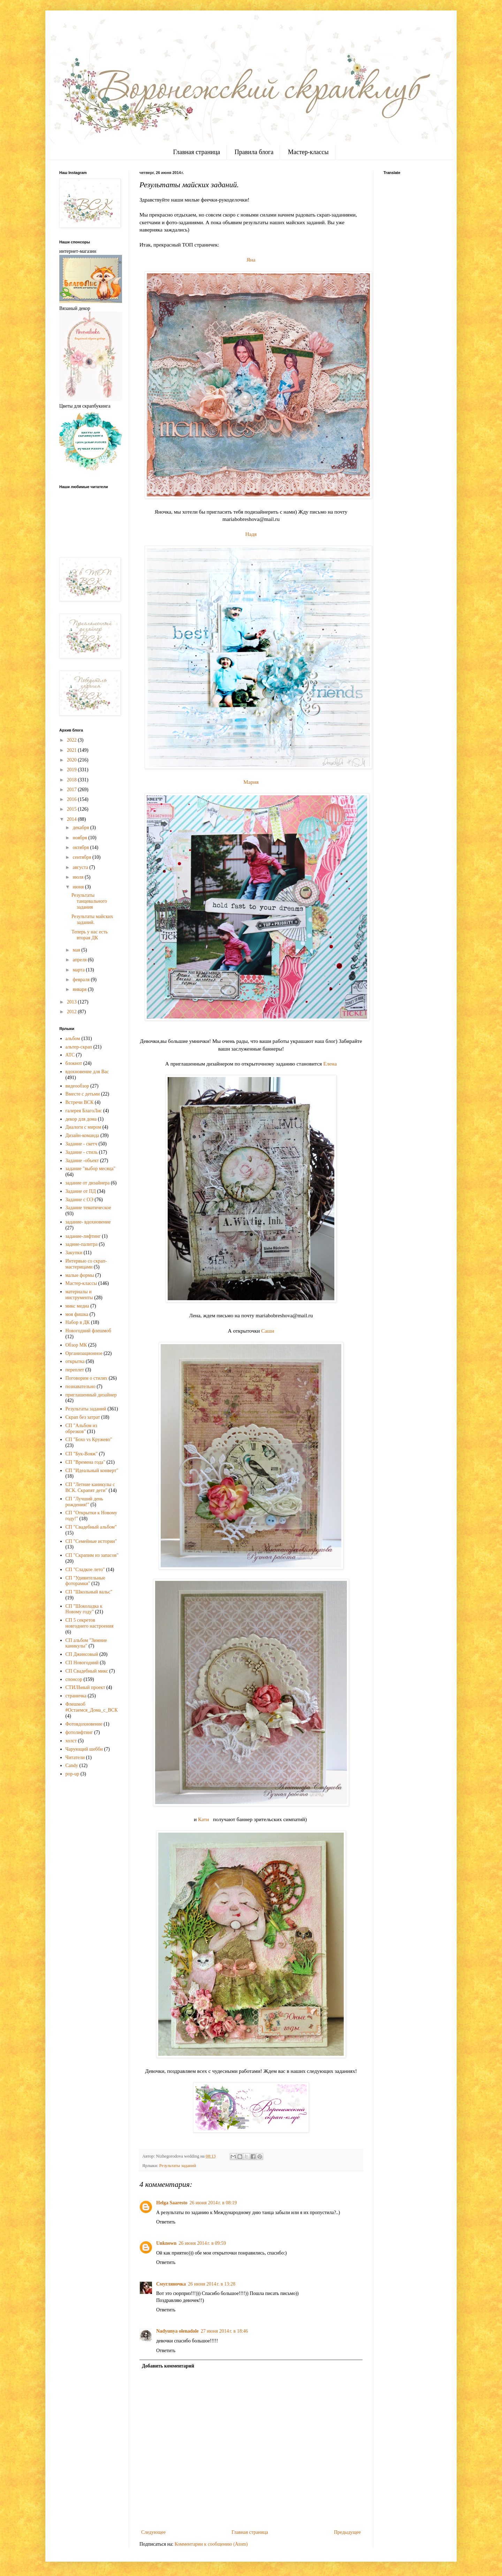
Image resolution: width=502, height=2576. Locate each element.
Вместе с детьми (83, 1094)
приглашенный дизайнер (91, 1394)
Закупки (74, 1252)
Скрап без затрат (83, 1417)
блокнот (74, 1063)
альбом (73, 1038)
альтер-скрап (79, 1047)
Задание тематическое (88, 1207)
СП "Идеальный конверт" (92, 1470)
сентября (82, 857)
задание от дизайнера (88, 1182)
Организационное (84, 1353)
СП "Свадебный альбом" (91, 1527)
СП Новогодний (82, 1662)
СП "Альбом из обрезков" (81, 1428)
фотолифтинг (79, 1732)
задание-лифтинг (83, 1236)
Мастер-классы (308, 152)
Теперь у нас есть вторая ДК (89, 934)
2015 (72, 809)
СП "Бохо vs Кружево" (89, 1439)
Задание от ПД (81, 1191)
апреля (80, 959)
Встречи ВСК (80, 1102)
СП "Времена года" (86, 1462)
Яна (250, 260)
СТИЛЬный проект (85, 1687)
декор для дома (81, 1119)
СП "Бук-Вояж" (82, 1453)
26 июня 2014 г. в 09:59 (202, 2243)
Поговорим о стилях (87, 1378)
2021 (72, 750)
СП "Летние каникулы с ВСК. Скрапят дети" (90, 1487)
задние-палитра (82, 1244)
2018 (72, 779)
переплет (75, 1369)
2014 (72, 819)
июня (79, 886)
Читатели (75, 1757)
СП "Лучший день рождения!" (84, 1501)
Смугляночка (171, 2284)
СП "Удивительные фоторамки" (85, 1580)
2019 (72, 769)
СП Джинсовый (82, 1654)
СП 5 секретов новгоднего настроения (90, 1623)
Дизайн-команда (82, 1135)
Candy (72, 1765)
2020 (72, 760)
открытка (75, 1361)
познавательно (81, 1386)
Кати (203, 1819)
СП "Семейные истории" (91, 1541)
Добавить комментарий (168, 2366)
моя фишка (77, 1314)
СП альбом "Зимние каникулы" (86, 1643)
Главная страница (196, 152)
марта (79, 969)
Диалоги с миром (83, 1127)
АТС (70, 1055)
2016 (72, 799)
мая (77, 950)
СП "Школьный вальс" (89, 1591)
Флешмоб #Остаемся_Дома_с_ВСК (92, 1707)
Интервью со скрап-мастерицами (86, 1264)
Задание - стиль (82, 1152)
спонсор (74, 1679)
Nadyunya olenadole (177, 2331)
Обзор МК (76, 1345)
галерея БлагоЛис (84, 1110)
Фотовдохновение (84, 1724)
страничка (76, 1695)
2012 (72, 1011)
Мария (251, 782)
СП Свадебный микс (87, 1671)
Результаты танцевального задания (89, 901)
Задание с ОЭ (79, 1199)
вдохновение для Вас (87, 1071)
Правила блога (254, 152)
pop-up (72, 1773)
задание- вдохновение (88, 1222)
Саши (267, 1331)
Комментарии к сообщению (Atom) (211, 2544)
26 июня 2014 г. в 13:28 (211, 2284)
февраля (82, 979)
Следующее (153, 2532)
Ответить (165, 2222)
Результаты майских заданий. (92, 919)
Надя (251, 534)
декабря (81, 827)
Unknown (166, 2243)
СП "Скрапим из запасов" (92, 1555)
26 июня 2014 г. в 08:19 (213, 2202)
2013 (72, 1002)
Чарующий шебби (84, 1749)
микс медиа (77, 1306)
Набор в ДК (78, 1322)
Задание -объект (82, 1160)
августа (81, 867)
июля (79, 877)
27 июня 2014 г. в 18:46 (224, 2331)
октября (81, 847)
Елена (330, 1064)
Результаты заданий (177, 2165)
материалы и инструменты (79, 1294)
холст (71, 1740)
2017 (72, 789)
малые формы (80, 1275)
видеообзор (77, 1086)
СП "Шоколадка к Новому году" (84, 1609)
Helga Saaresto (172, 2202)
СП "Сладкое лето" (85, 1569)
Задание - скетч (81, 1143)
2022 (72, 740)
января (80, 989)
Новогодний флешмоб (88, 1330)
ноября (80, 837)
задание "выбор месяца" (91, 1168)
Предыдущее (347, 2532)
